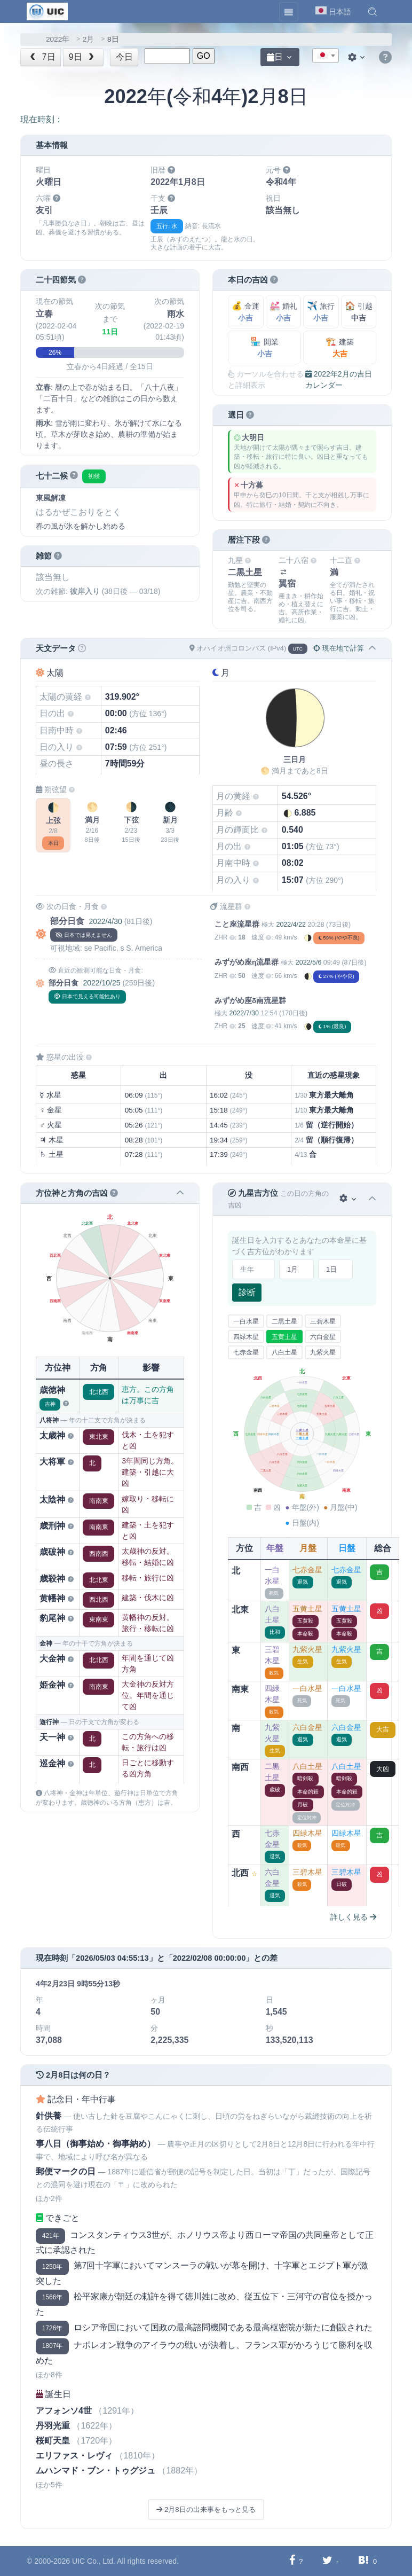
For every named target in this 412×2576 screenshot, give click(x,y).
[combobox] (325, 55)
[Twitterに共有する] (327, 2560)
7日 (42, 56)
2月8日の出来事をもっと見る (205, 2509)
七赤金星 (246, 1352)
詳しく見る (353, 1917)
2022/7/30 (243, 1013)
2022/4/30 (105, 921)
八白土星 (284, 1352)
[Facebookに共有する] (292, 2560)
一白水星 (246, 1321)
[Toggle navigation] (288, 11)
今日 (124, 56)
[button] (372, 11)
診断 (247, 1292)
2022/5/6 (309, 962)
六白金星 (323, 1337)
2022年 (57, 39)
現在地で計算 (338, 648)
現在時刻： (41, 119)
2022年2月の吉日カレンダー (338, 379)
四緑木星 (246, 1337)
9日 (83, 56)
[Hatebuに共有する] (363, 2560)
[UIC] (47, 10)
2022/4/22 (290, 924)
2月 (88, 39)
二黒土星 (284, 1321)
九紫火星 (323, 1352)
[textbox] (325, 56)
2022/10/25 (101, 982)
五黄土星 (284, 1337)
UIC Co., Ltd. (93, 2561)
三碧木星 (323, 1321)
